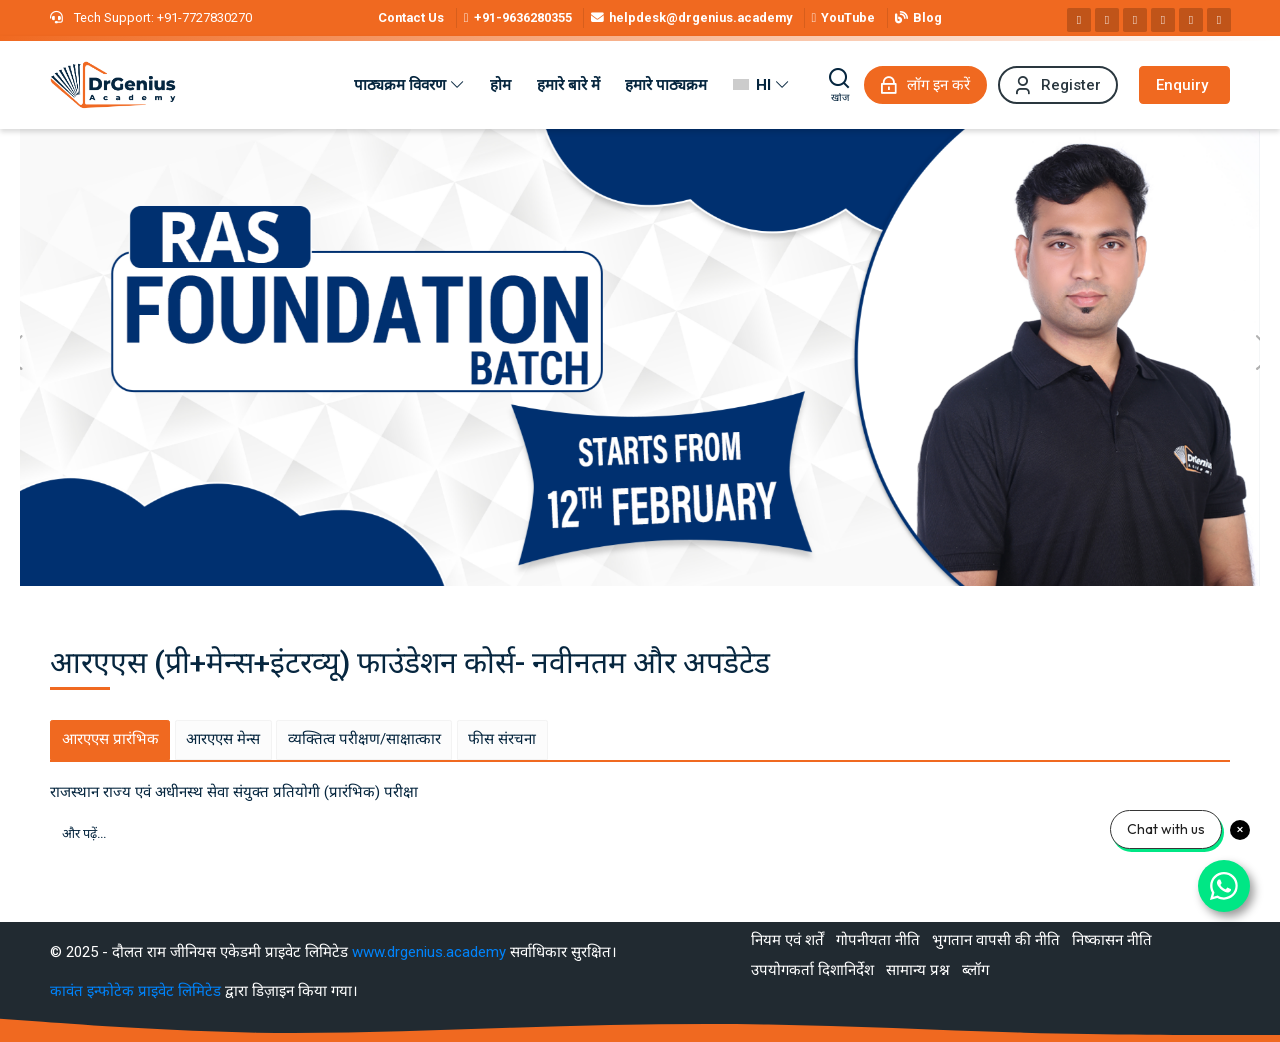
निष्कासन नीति (1112, 940)
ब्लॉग (975, 970)
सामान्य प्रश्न (918, 970)
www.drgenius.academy (429, 952)
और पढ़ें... (84, 833)
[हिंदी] (761, 85)
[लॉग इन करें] (925, 85)
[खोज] (840, 85)
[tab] (110, 740)
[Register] (1058, 85)
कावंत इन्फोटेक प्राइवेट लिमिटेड (137, 991)
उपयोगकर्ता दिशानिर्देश (812, 970)
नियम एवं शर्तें (787, 940)
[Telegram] (1219, 20)
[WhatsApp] (1191, 20)
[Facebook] (1079, 20)
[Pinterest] (1163, 20)
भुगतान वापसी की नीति (996, 940)
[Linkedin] (1135, 20)
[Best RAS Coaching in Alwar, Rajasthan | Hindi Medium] (113, 85)
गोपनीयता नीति (878, 940)
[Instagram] (1107, 20)
